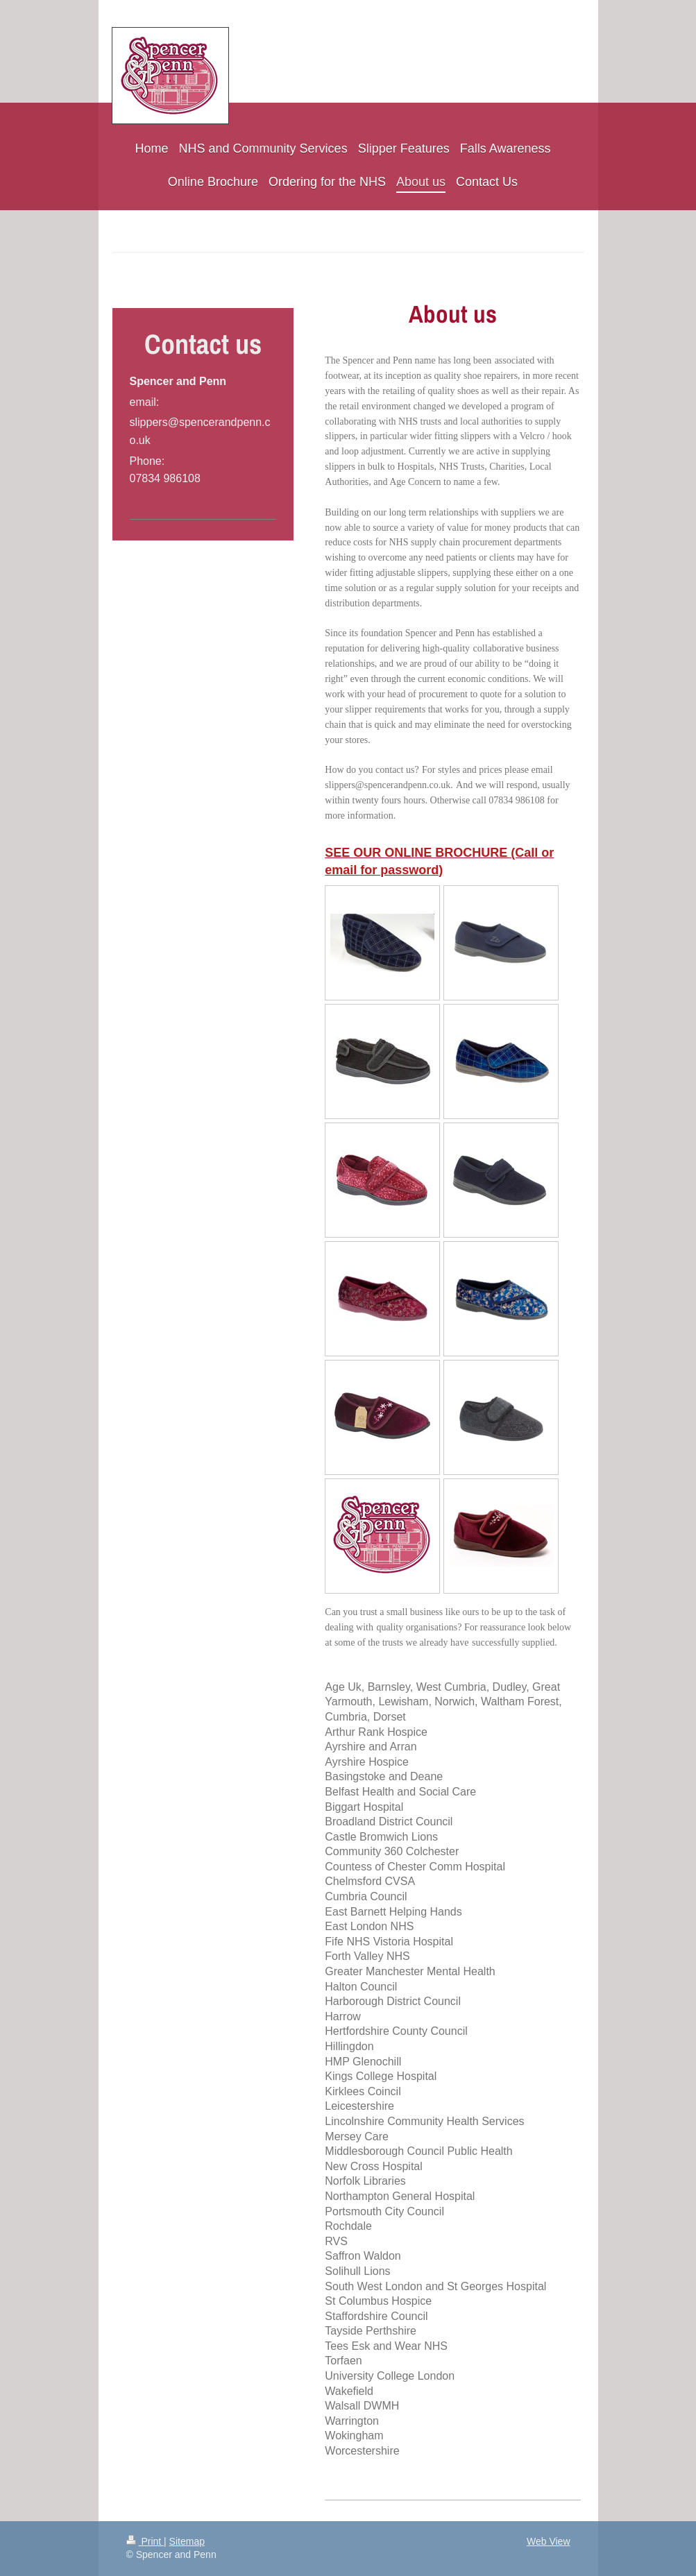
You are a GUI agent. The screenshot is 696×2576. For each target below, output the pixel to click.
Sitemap (187, 2541)
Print (145, 2541)
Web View (548, 2541)
